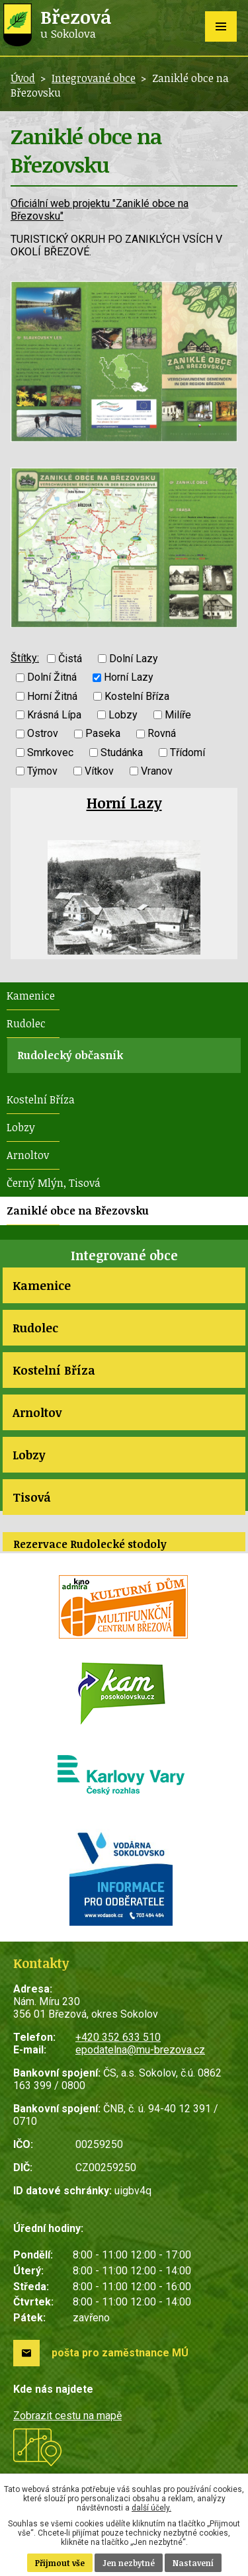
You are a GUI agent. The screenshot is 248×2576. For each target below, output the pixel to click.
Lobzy (123, 714)
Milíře (178, 714)
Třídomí (187, 752)
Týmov (42, 771)
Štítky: (25, 658)
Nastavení (193, 2562)
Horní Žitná (52, 696)
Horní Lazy (128, 677)
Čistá (70, 658)
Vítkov (99, 771)
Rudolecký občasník (70, 1055)
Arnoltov (28, 1155)
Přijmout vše (60, 2562)
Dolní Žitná (52, 677)
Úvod (23, 78)
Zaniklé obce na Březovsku (78, 1210)
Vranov (157, 771)
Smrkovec (50, 752)
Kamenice (31, 995)
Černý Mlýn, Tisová (54, 1183)
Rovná (161, 734)
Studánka (122, 752)
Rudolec (26, 1023)
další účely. (151, 2507)
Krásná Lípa (54, 714)
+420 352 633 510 (118, 2037)
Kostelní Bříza (136, 696)
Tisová (32, 1497)
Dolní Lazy (133, 658)
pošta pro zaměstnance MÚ (120, 2352)
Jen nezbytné (129, 2562)
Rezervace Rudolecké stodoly (90, 1544)
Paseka (102, 734)
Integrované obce (94, 78)
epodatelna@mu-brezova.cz (140, 2049)
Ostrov (42, 734)
